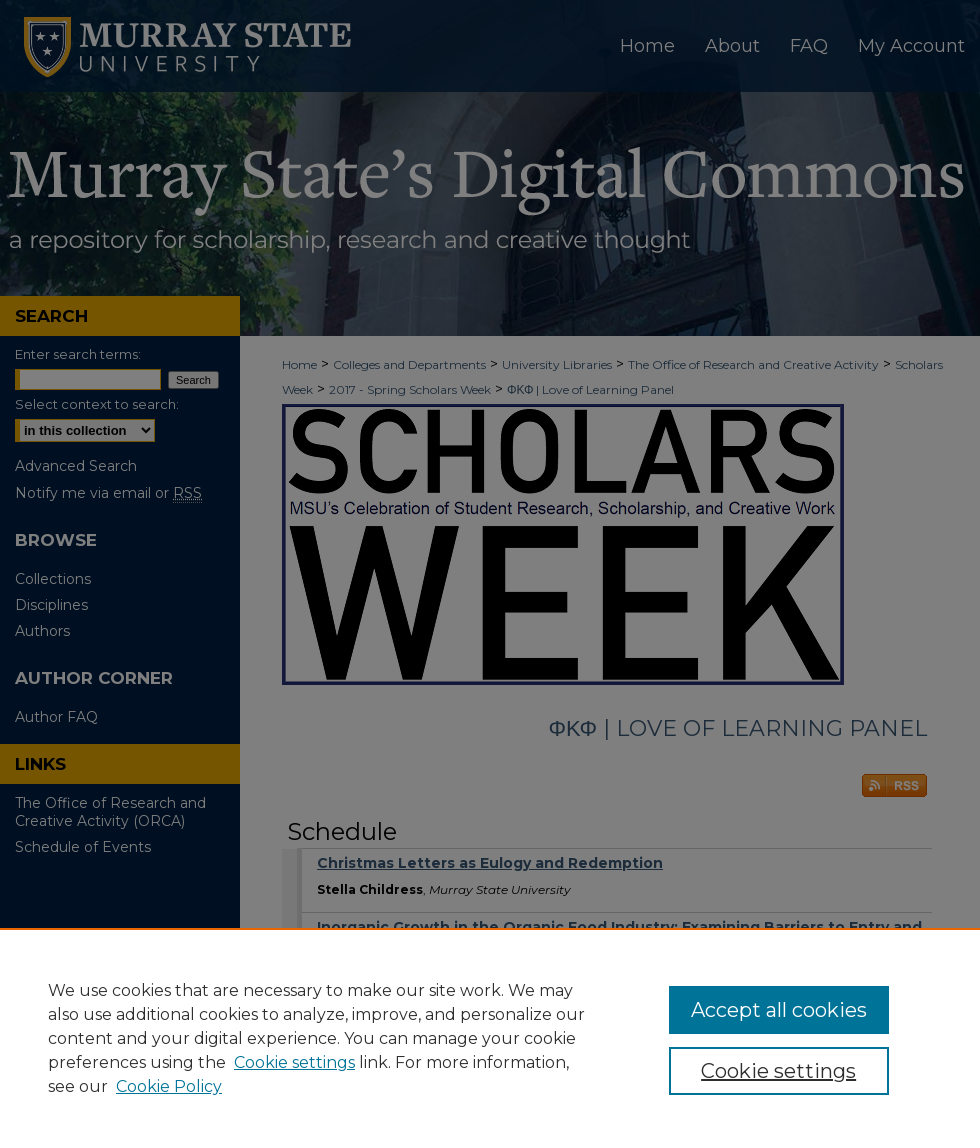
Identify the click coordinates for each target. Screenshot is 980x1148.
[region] (490, 1038)
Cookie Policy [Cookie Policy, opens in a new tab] (169, 1086)
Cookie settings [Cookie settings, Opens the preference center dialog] (778, 1071)
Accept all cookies (779, 1010)
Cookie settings (294, 1062)
